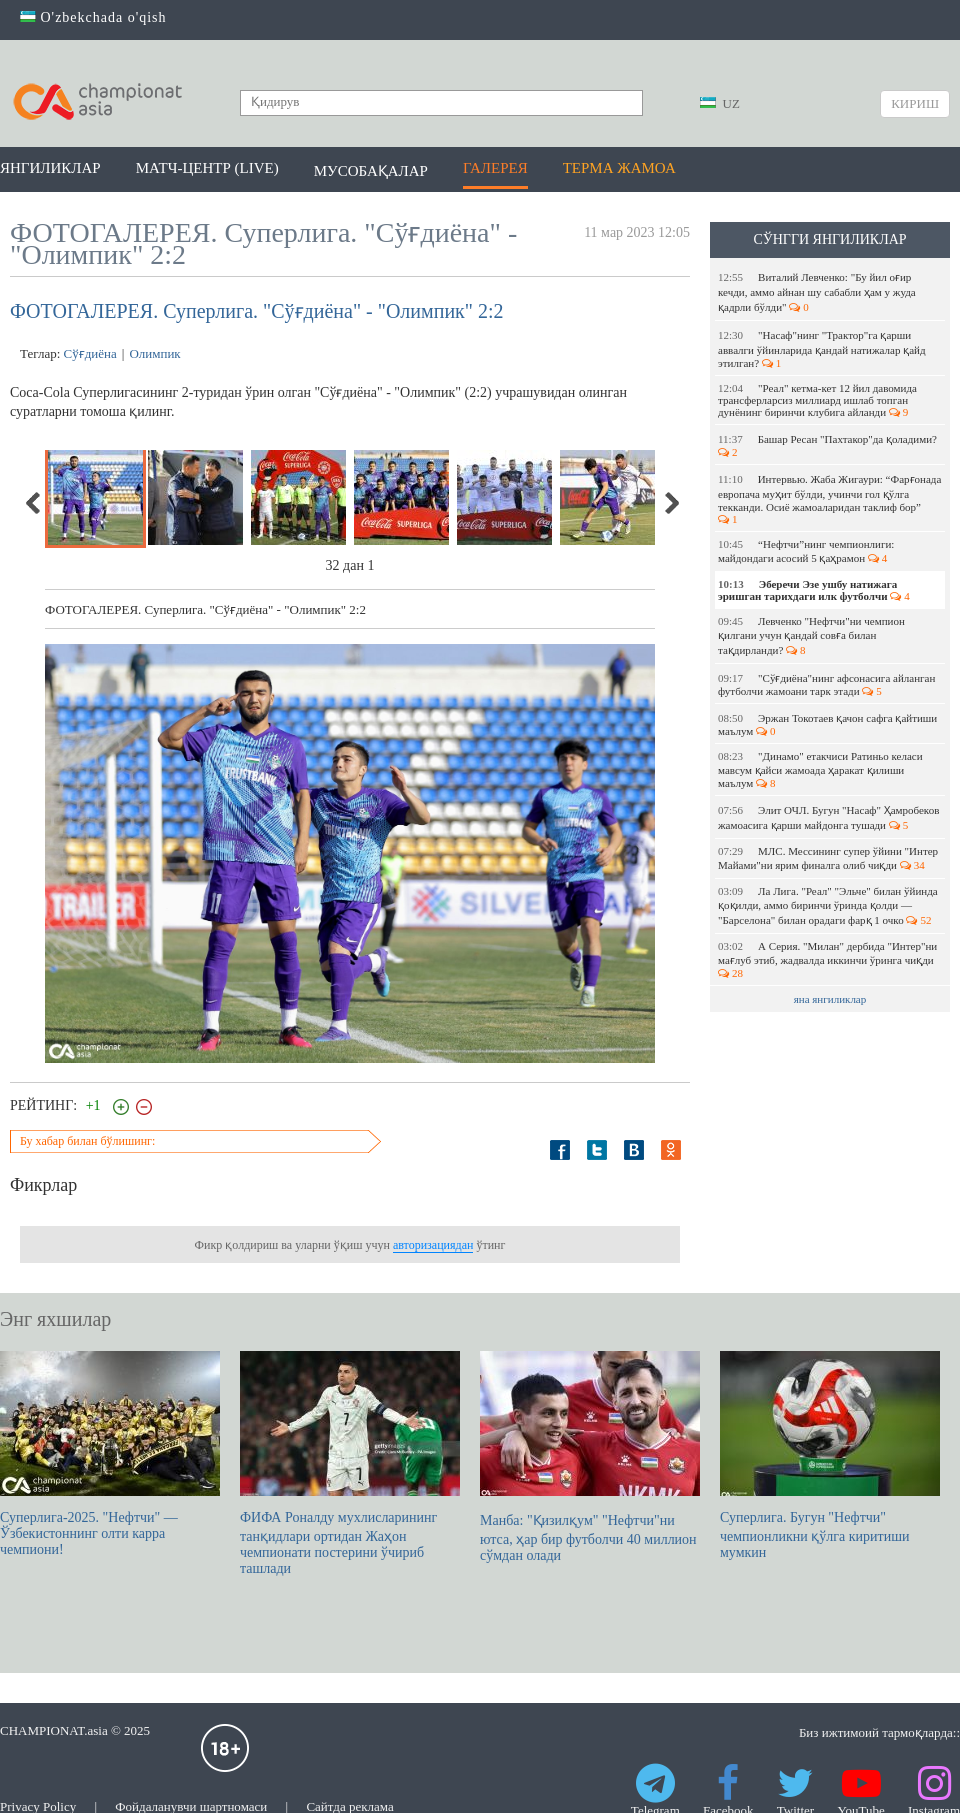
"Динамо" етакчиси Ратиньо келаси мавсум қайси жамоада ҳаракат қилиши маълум (820, 769)
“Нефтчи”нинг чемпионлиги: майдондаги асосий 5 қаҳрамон (806, 551)
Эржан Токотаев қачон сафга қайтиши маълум (827, 724)
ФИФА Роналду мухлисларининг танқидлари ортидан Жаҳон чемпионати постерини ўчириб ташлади (350, 1463)
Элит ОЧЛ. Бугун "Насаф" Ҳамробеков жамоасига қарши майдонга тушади (828, 817)
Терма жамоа (619, 168)
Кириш (915, 103)
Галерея (495, 168)
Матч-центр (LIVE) (207, 168)
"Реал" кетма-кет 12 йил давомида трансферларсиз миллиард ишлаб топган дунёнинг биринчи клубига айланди (817, 400)
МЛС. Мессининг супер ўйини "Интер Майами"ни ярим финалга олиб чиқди (828, 858)
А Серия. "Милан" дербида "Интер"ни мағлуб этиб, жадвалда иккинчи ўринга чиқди (827, 959)
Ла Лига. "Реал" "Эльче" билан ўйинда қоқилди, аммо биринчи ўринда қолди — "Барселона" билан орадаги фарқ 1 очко (828, 905)
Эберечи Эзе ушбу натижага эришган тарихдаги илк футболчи (814, 590)
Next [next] (671, 503)
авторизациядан (433, 1245)
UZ (720, 103)
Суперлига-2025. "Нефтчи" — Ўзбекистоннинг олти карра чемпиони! (110, 1454)
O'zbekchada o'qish (93, 17)
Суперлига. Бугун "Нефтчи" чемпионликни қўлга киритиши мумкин (830, 1455)
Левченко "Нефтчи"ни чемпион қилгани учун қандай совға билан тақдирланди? (811, 635)
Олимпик (154, 353)
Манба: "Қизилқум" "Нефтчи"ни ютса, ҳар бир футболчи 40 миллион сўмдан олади (590, 1457)
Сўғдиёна (90, 353)
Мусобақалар (371, 171)
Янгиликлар (50, 168)
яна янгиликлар (830, 999)
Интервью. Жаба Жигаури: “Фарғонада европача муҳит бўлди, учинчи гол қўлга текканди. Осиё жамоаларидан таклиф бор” (829, 499)
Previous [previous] (34, 503)
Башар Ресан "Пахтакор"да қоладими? (829, 445)
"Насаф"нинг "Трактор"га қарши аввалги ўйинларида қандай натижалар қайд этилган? (822, 349)
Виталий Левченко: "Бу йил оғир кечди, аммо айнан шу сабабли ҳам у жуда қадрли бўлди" (817, 292)
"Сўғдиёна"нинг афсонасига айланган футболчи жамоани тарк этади (826, 684)
